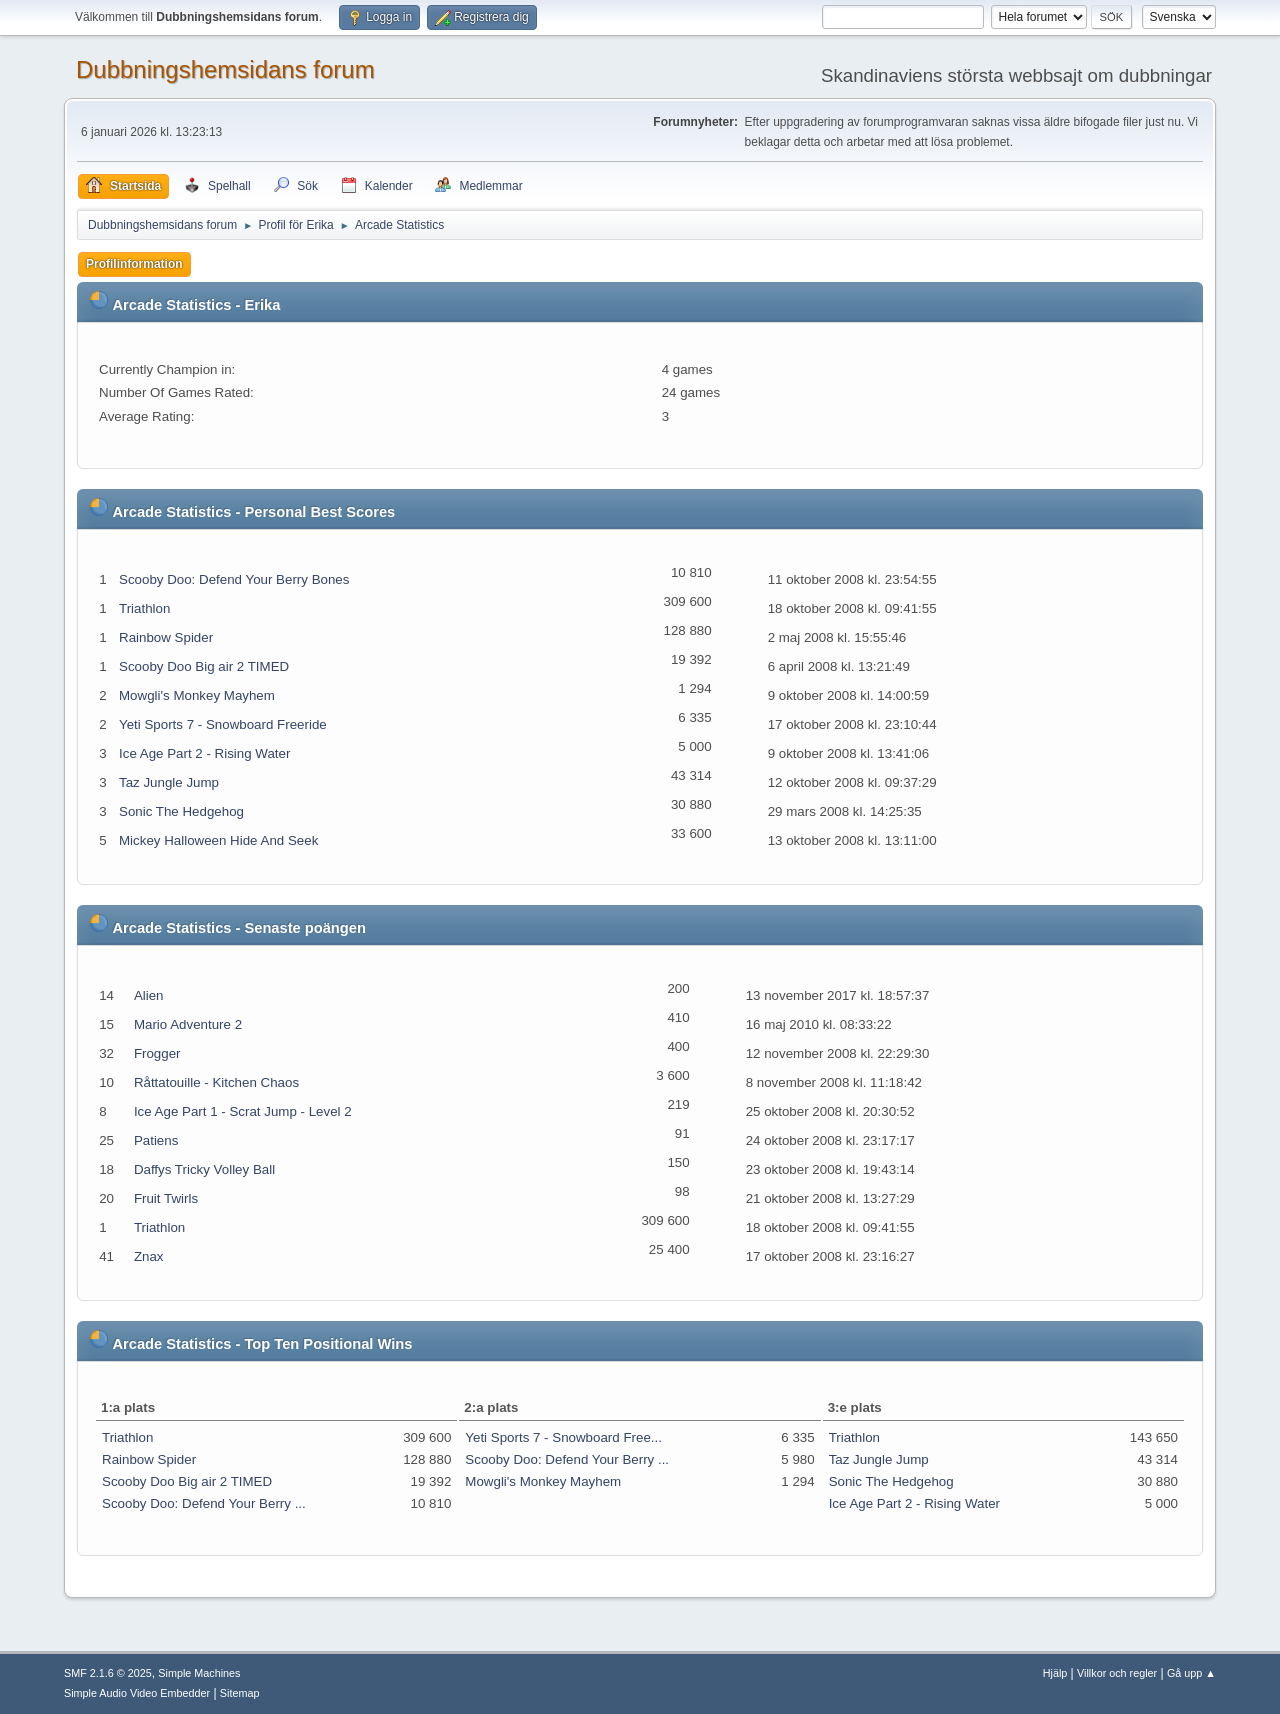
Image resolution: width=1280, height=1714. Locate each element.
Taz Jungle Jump (169, 782)
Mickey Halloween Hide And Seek (218, 840)
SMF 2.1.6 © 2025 (108, 1673)
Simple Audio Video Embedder (137, 1693)
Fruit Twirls (166, 1198)
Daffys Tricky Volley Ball (204, 1169)
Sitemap (240, 1693)
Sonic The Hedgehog (181, 811)
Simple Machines (199, 1673)
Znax (149, 1256)
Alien (149, 995)
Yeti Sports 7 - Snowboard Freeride (223, 724)
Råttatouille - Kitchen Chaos (216, 1082)
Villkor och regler (1117, 1673)
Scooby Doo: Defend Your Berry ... (204, 1503)
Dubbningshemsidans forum (225, 69)
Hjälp (1055, 1673)
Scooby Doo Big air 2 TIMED (204, 666)
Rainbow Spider (166, 637)
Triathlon (144, 608)
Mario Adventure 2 (188, 1024)
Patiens (156, 1140)
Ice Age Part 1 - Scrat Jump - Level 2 (243, 1111)
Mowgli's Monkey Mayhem (197, 695)
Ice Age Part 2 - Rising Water (204, 753)
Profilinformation (134, 264)
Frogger (157, 1053)
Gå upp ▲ (1191, 1673)
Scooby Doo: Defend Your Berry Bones (234, 579)
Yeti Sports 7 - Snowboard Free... (563, 1437)
